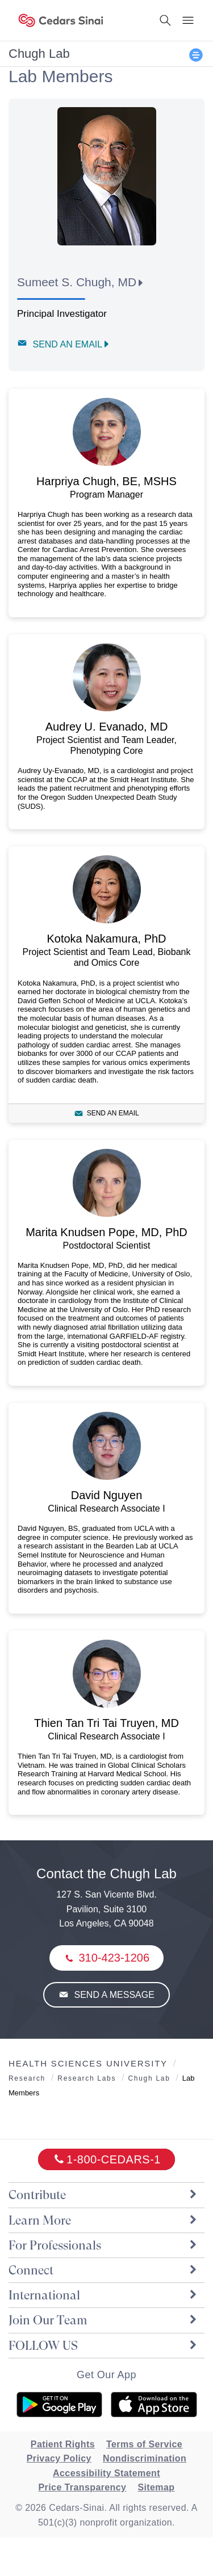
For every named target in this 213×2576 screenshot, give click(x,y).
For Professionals (104, 2245)
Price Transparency (83, 2487)
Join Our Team (104, 2320)
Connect (104, 2270)
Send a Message (113, 1995)
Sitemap (155, 2487)
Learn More (104, 2220)
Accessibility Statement (106, 2473)
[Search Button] (165, 20)
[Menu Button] (188, 20)
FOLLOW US (104, 2346)
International (104, 2295)
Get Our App (106, 2374)
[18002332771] (106, 2159)
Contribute (104, 2195)
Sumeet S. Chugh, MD (76, 281)
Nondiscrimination (144, 2458)
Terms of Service (144, 2444)
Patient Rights (63, 2444)
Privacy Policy (59, 2458)
